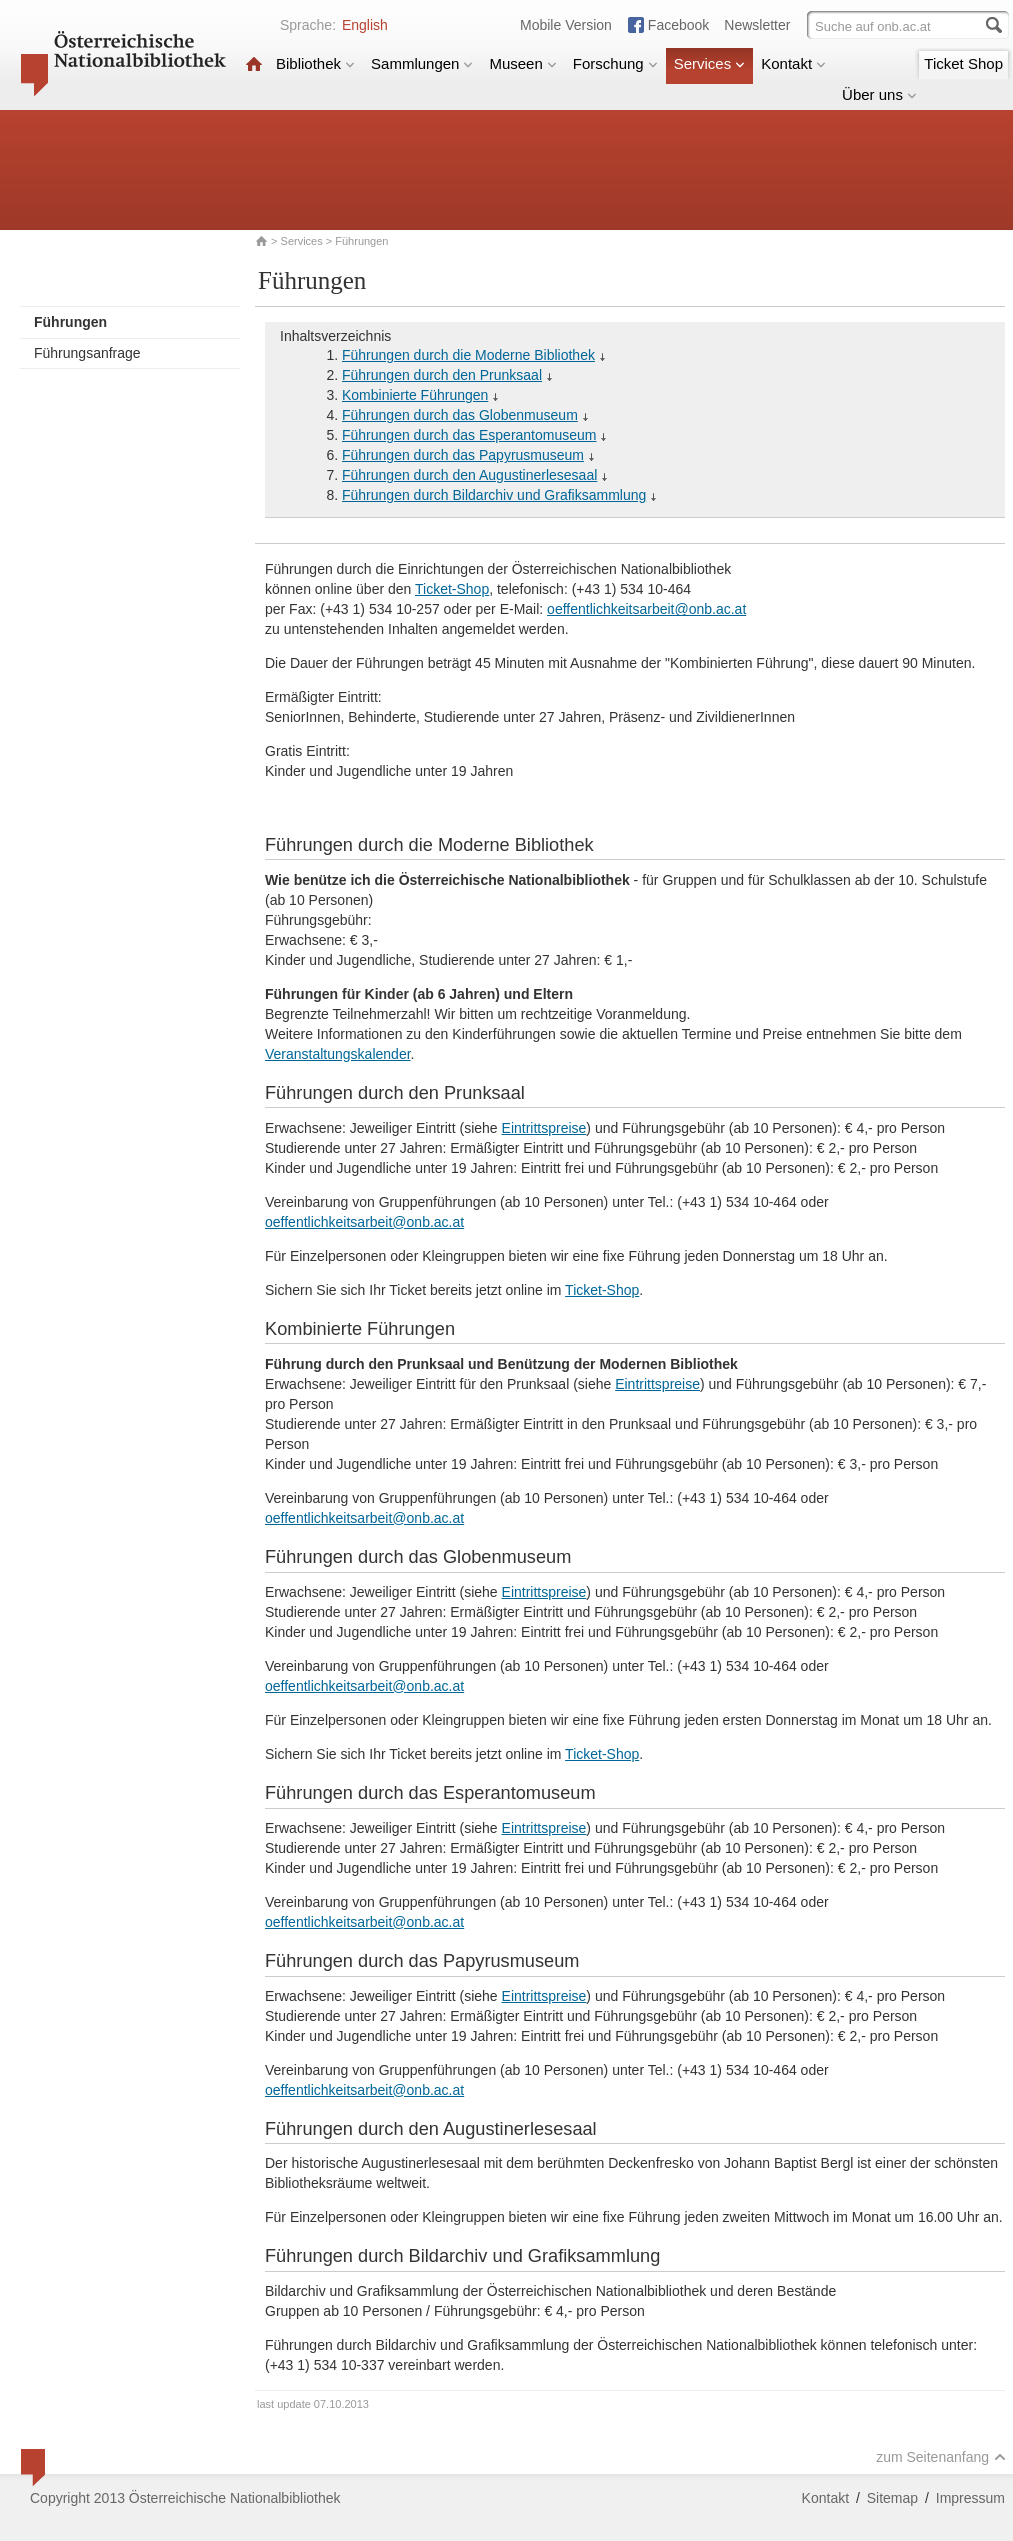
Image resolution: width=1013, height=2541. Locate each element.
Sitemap (892, 2498)
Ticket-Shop (452, 589)
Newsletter (757, 25)
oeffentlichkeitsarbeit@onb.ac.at (646, 609)
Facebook (678, 25)
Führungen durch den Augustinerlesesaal (469, 475)
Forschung (615, 63)
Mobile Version (566, 25)
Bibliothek (315, 63)
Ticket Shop (963, 63)
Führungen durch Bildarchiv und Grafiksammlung (494, 495)
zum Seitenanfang (941, 2457)
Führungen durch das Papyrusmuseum (463, 455)
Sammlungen (422, 63)
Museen (522, 63)
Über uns (879, 94)
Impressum (970, 2498)
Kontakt (793, 63)
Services (710, 63)
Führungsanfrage (87, 353)
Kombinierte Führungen (415, 395)
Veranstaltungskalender (338, 1054)
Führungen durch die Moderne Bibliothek (468, 355)
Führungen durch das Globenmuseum (460, 415)
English (365, 25)
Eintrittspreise (544, 1128)
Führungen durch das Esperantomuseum (469, 435)
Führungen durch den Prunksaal (442, 375)
